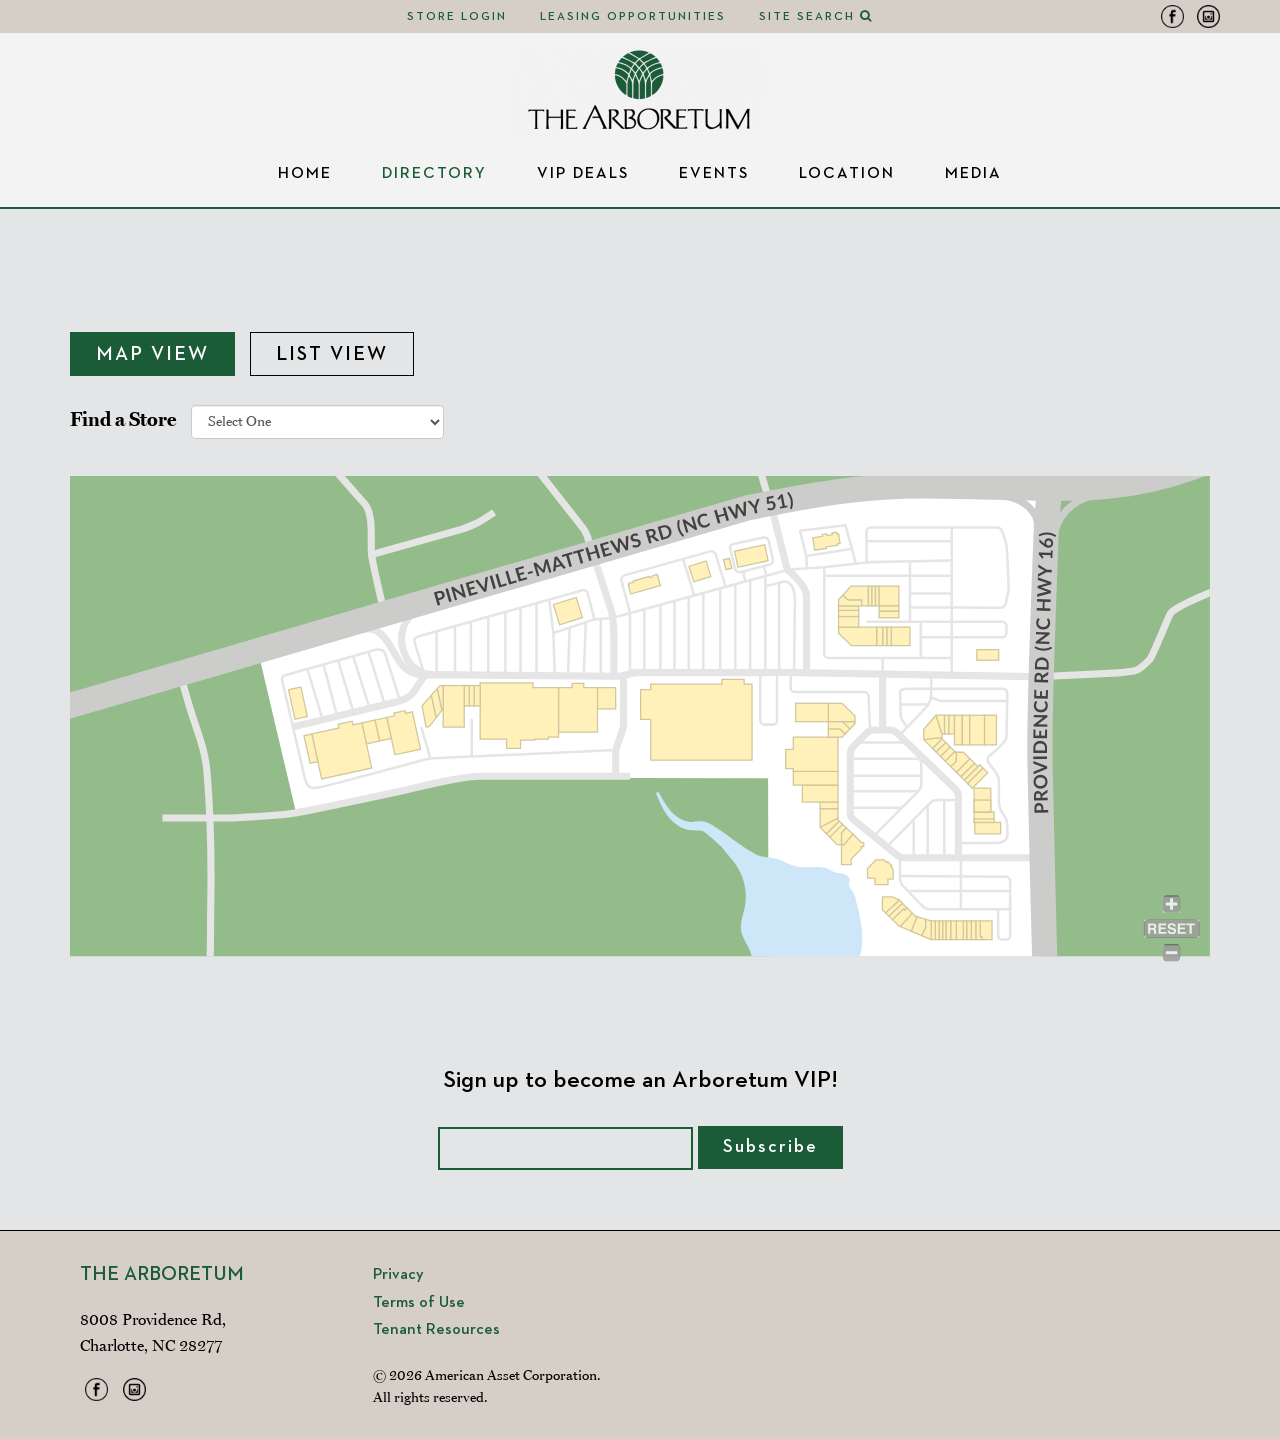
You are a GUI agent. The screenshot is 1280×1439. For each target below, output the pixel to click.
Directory (434, 174)
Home (305, 174)
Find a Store (123, 419)
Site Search (816, 17)
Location (847, 174)
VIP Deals (583, 174)
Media (973, 174)
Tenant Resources (436, 1330)
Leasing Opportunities (633, 17)
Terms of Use (419, 1303)
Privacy (398, 1275)
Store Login (457, 17)
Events (714, 174)
